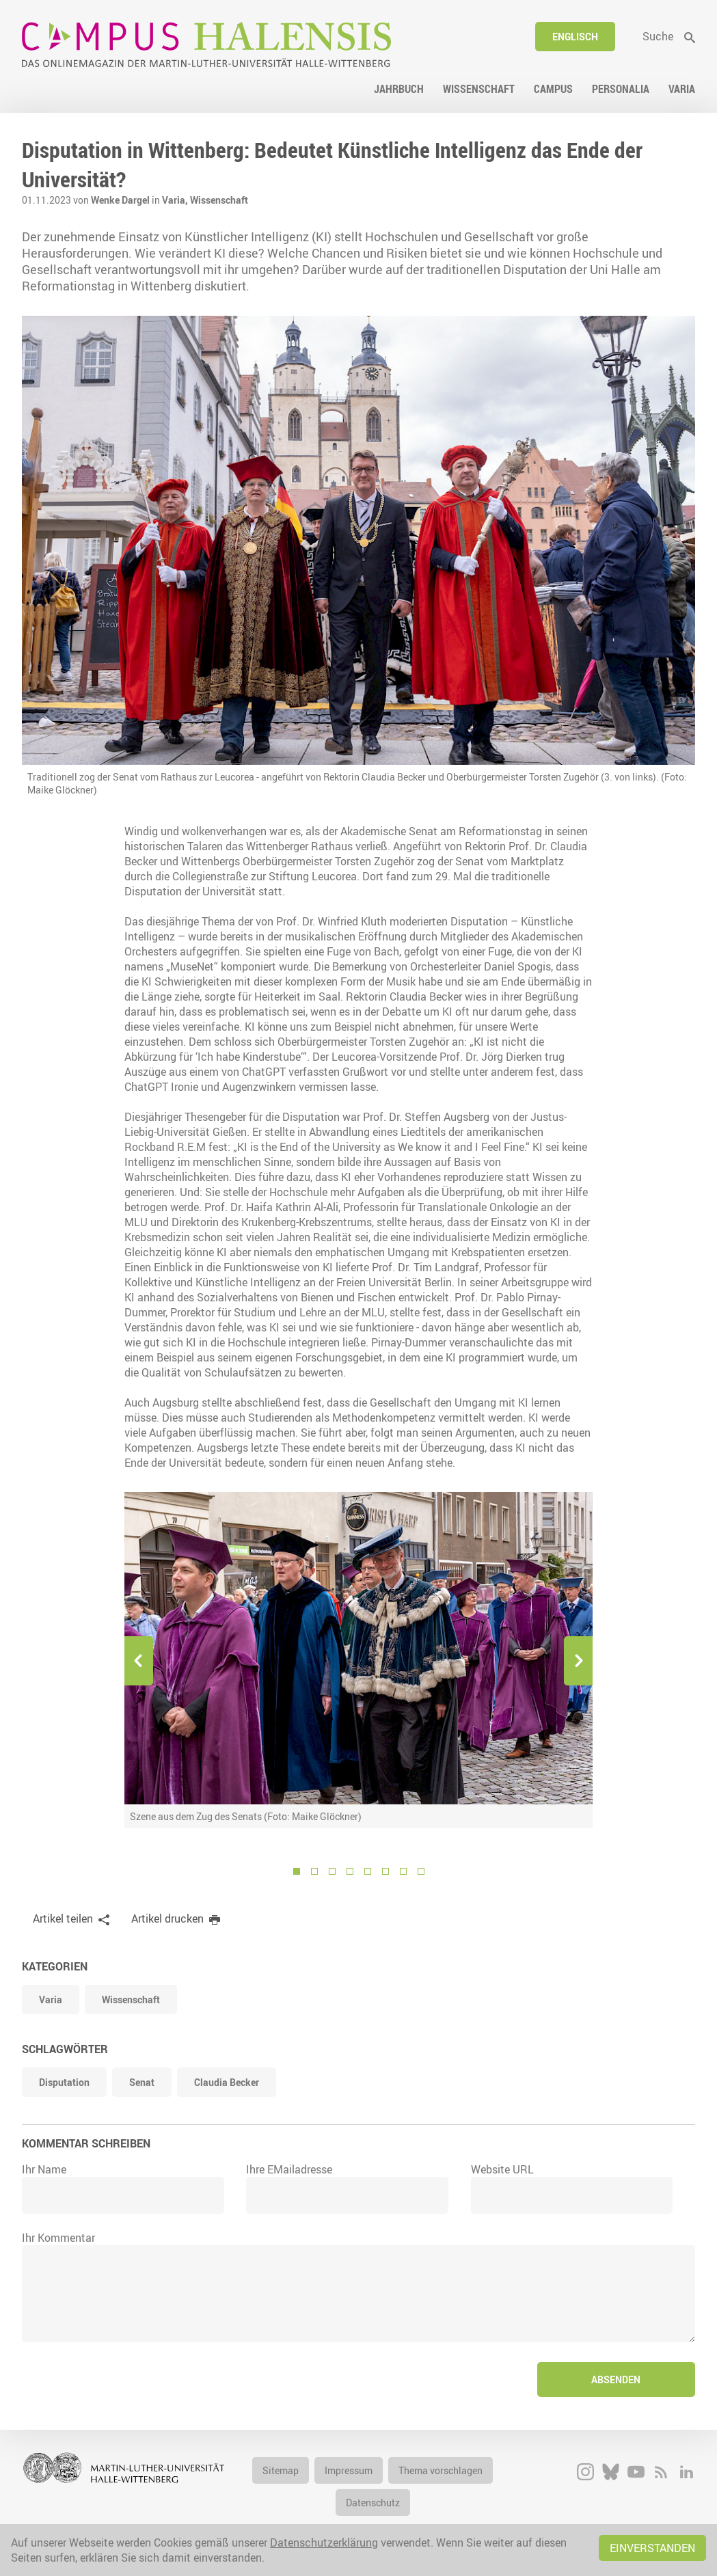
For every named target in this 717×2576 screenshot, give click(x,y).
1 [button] (296, 1871)
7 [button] (403, 1871)
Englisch (575, 36)
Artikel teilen (63, 1918)
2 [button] (314, 1871)
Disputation (64, 2082)
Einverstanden (652, 2547)
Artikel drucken (167, 1918)
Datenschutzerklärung (324, 2542)
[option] (358, 1660)
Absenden (615, 2379)
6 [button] (385, 1871)
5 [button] (367, 1871)
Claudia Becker (226, 2082)
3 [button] (332, 1871)
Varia (50, 1999)
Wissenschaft (219, 199)
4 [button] (350, 1871)
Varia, (176, 199)
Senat (141, 2082)
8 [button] (421, 1871)
